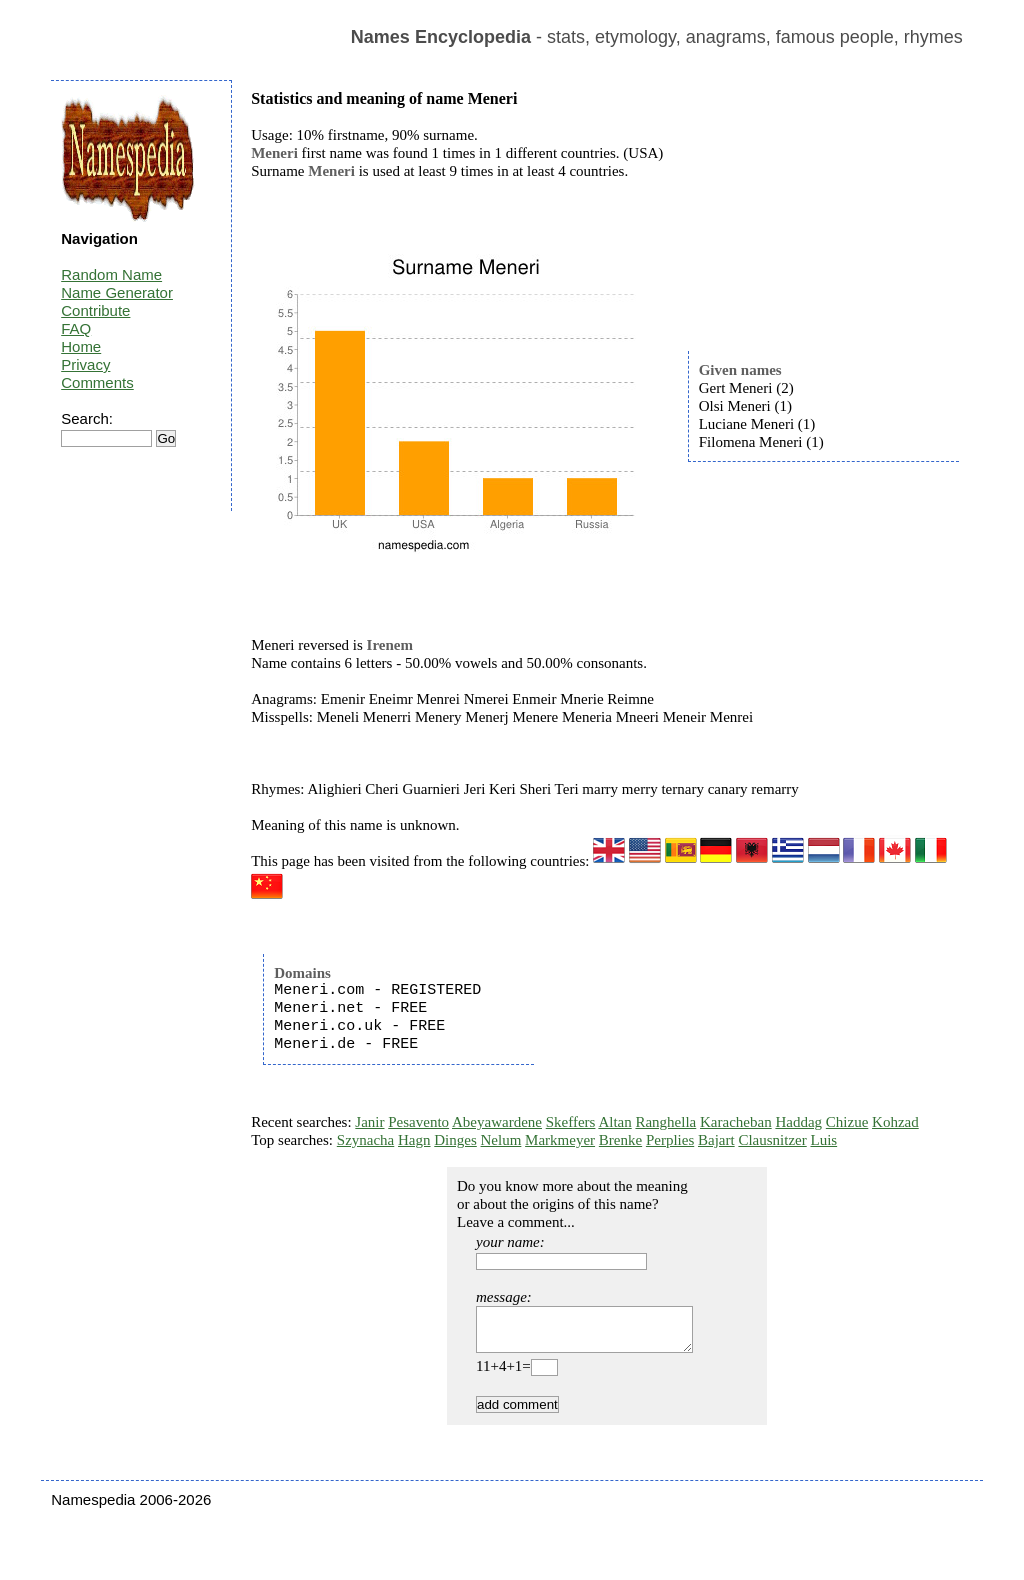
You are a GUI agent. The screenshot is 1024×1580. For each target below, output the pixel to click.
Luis (823, 1140)
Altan (614, 1122)
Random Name (111, 274)
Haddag (798, 1122)
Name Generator (117, 292)
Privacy (85, 364)
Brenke (620, 1140)
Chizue (847, 1122)
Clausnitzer (772, 1140)
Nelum (501, 1140)
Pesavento (418, 1122)
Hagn (414, 1140)
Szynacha (365, 1140)
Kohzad (895, 1122)
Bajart (716, 1140)
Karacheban (736, 1122)
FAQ (76, 328)
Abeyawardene (497, 1122)
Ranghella (665, 1122)
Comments (97, 382)
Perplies (670, 1140)
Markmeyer (560, 1140)
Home (81, 346)
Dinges (455, 1140)
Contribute (95, 310)
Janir (369, 1122)
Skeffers (571, 1122)
